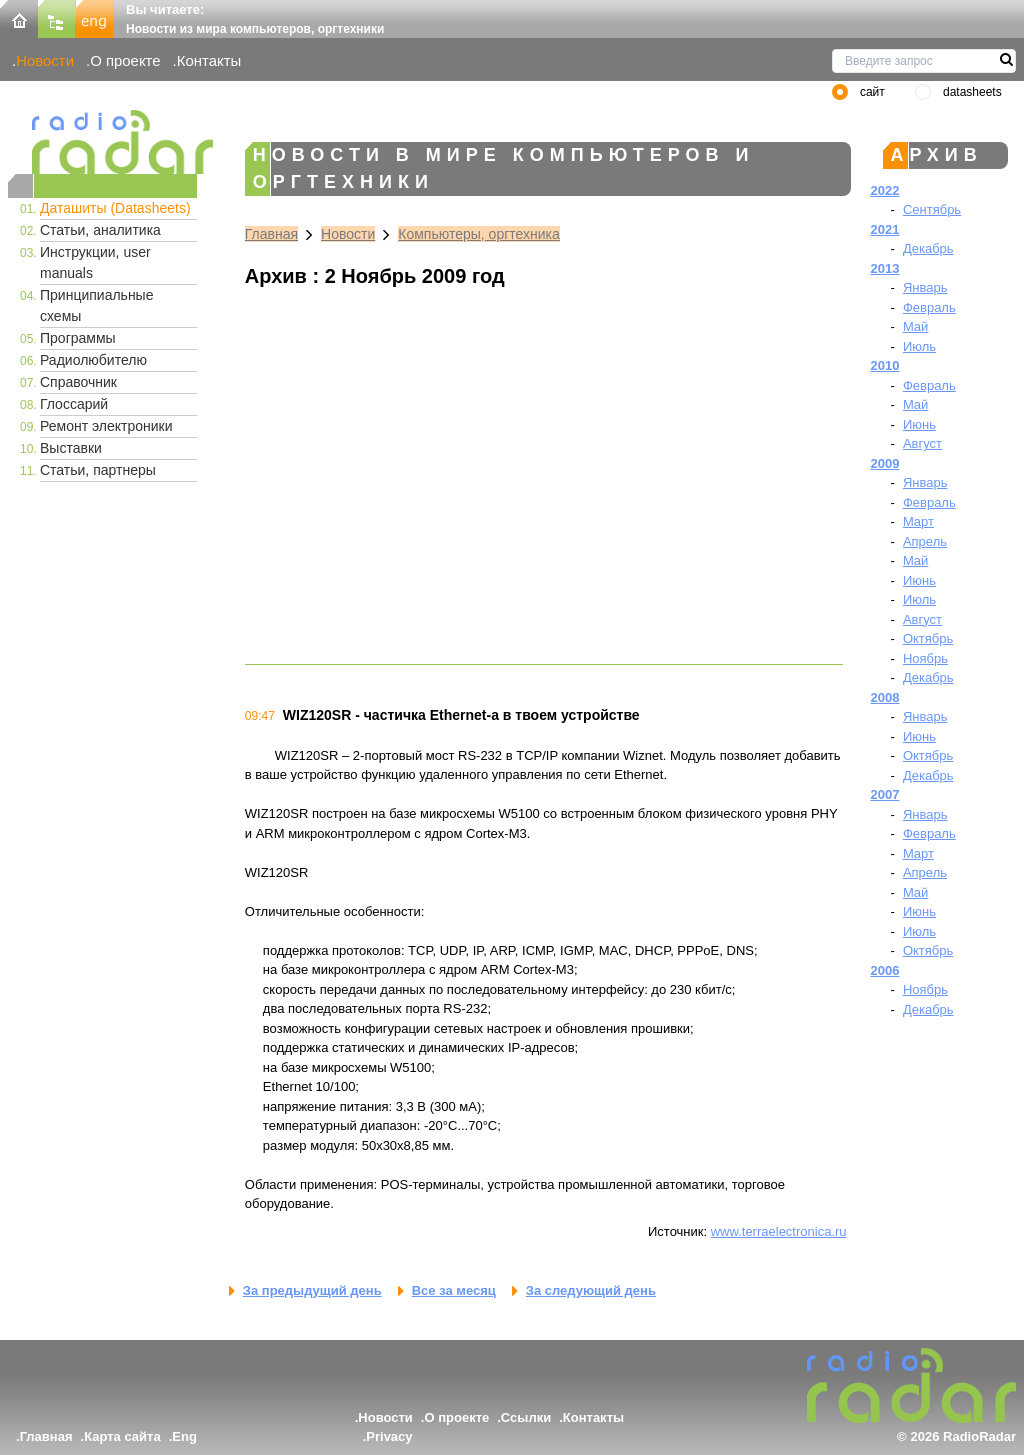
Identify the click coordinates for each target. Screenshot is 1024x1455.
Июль (919, 346)
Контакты (209, 60)
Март (918, 521)
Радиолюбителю (93, 360)
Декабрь (928, 248)
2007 (885, 794)
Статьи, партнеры (98, 470)
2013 (885, 268)
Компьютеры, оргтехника (479, 234)
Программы (78, 338)
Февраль (929, 307)
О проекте (125, 60)
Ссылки (526, 1417)
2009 (885, 463)
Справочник (78, 382)
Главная (271, 234)
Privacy (389, 1436)
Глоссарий (74, 404)
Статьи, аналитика (100, 230)
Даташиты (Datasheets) (115, 208)
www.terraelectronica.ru (779, 1231)
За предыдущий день (312, 1290)
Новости (45, 60)
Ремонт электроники (106, 426)
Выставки (71, 448)
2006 (885, 970)
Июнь (919, 424)
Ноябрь (925, 658)
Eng (184, 1436)
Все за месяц (454, 1290)
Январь (925, 287)
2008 (885, 697)
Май (915, 326)
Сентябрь (932, 209)
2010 (885, 365)
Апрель (925, 541)
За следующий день (591, 1290)
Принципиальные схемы (96, 305)
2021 (885, 229)
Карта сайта (122, 1436)
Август (922, 443)
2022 (885, 190)
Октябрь (928, 638)
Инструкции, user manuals (95, 262)
